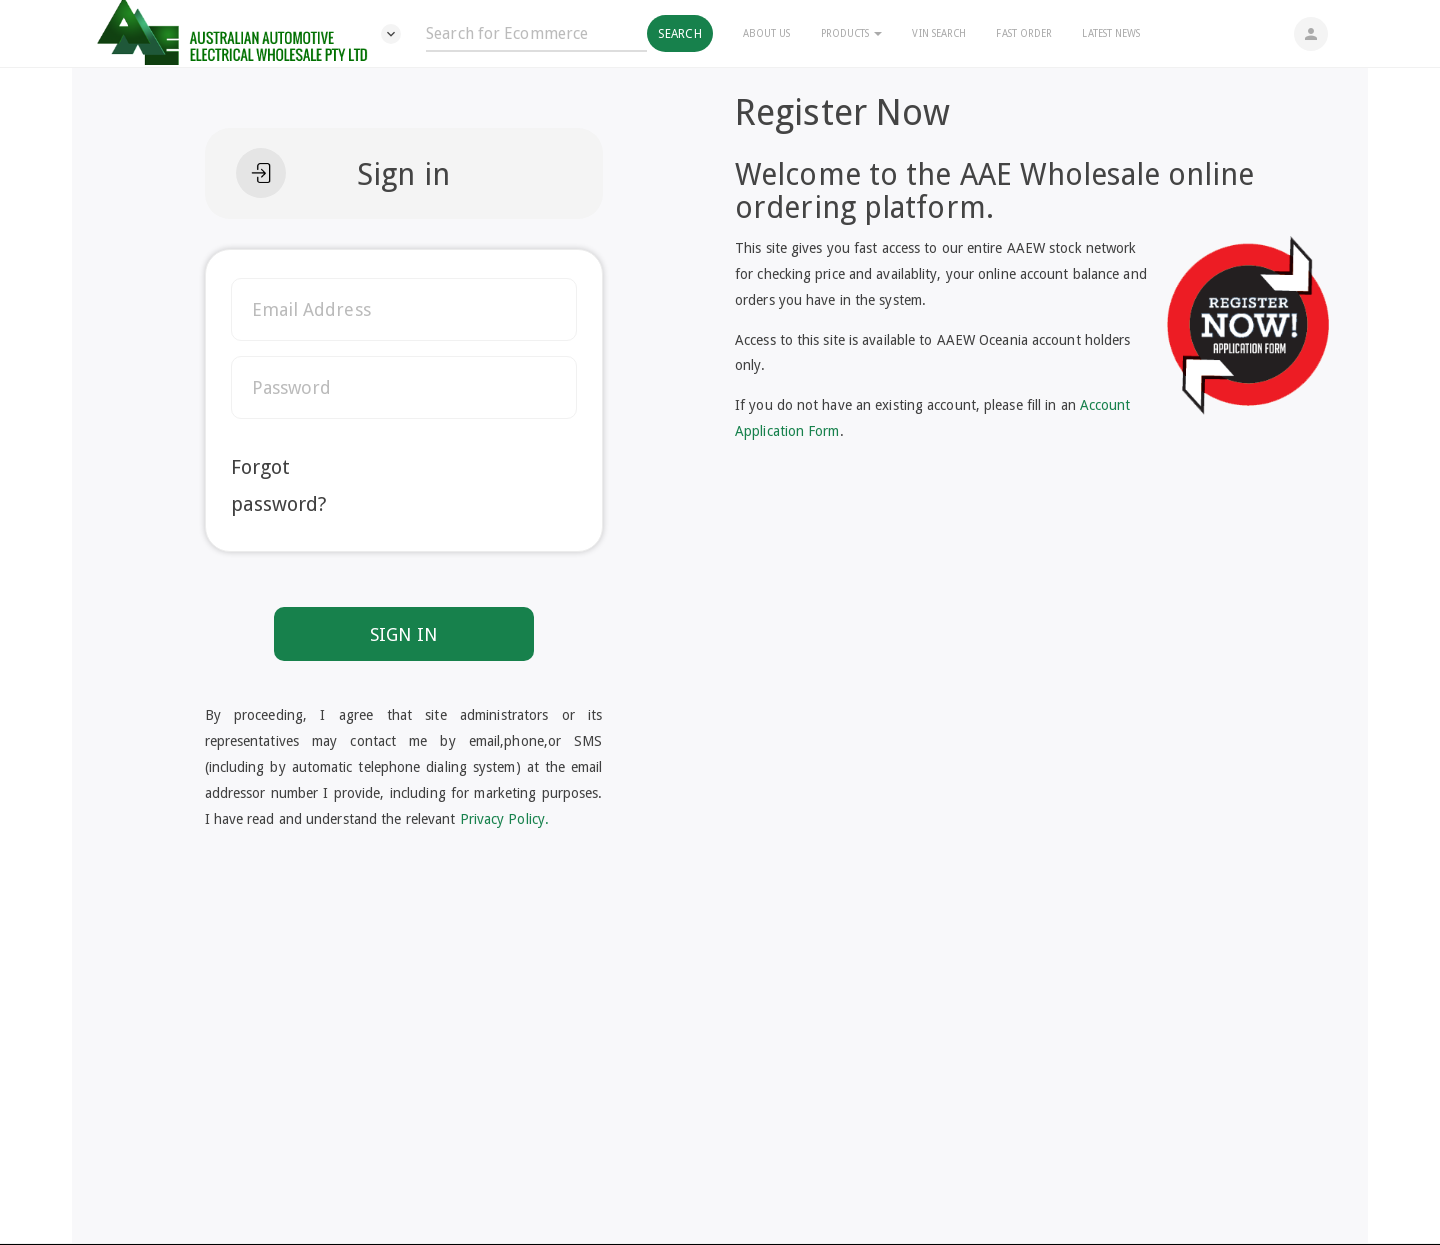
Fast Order (1024, 33)
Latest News (1111, 33)
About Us (767, 33)
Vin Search (939, 33)
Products (852, 33)
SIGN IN (403, 634)
